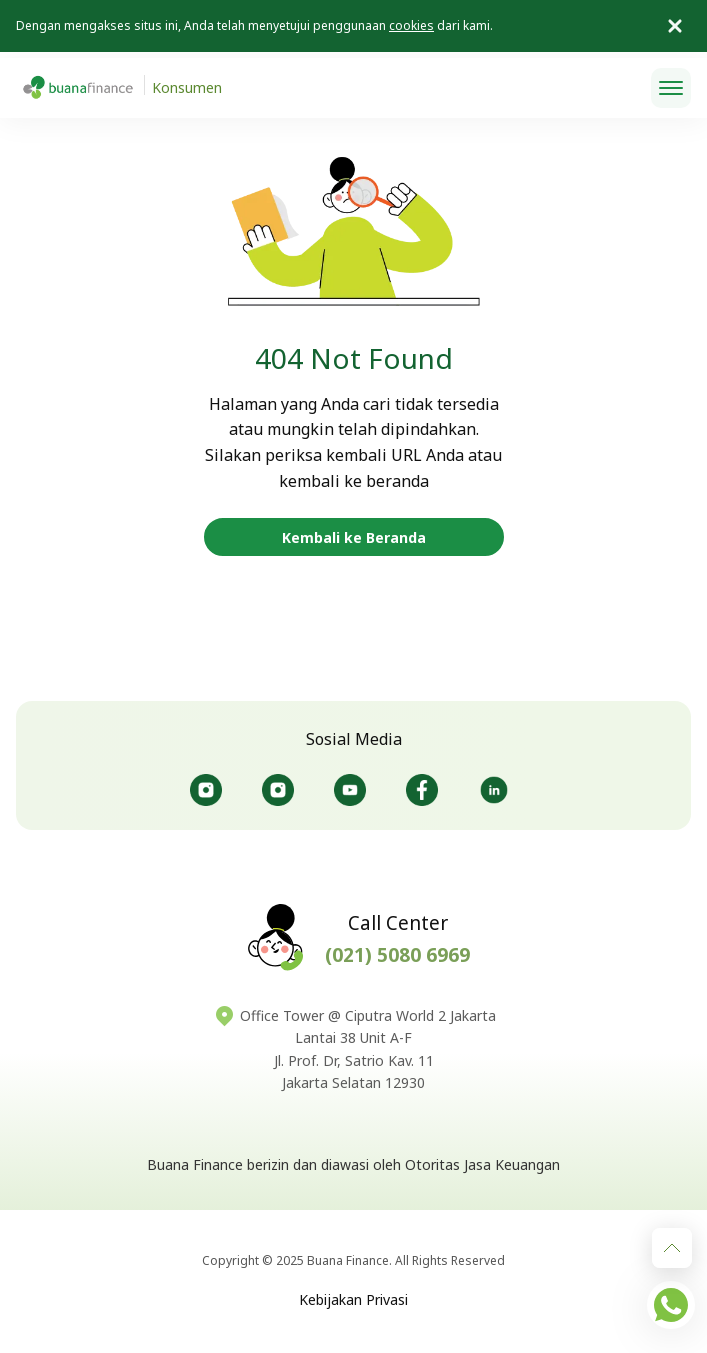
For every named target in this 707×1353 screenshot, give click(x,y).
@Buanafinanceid (206, 790)
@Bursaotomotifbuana (278, 790)
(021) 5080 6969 (397, 955)
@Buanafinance (494, 790)
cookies (411, 25)
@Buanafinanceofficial (350, 790)
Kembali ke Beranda (354, 537)
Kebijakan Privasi (353, 1299)
